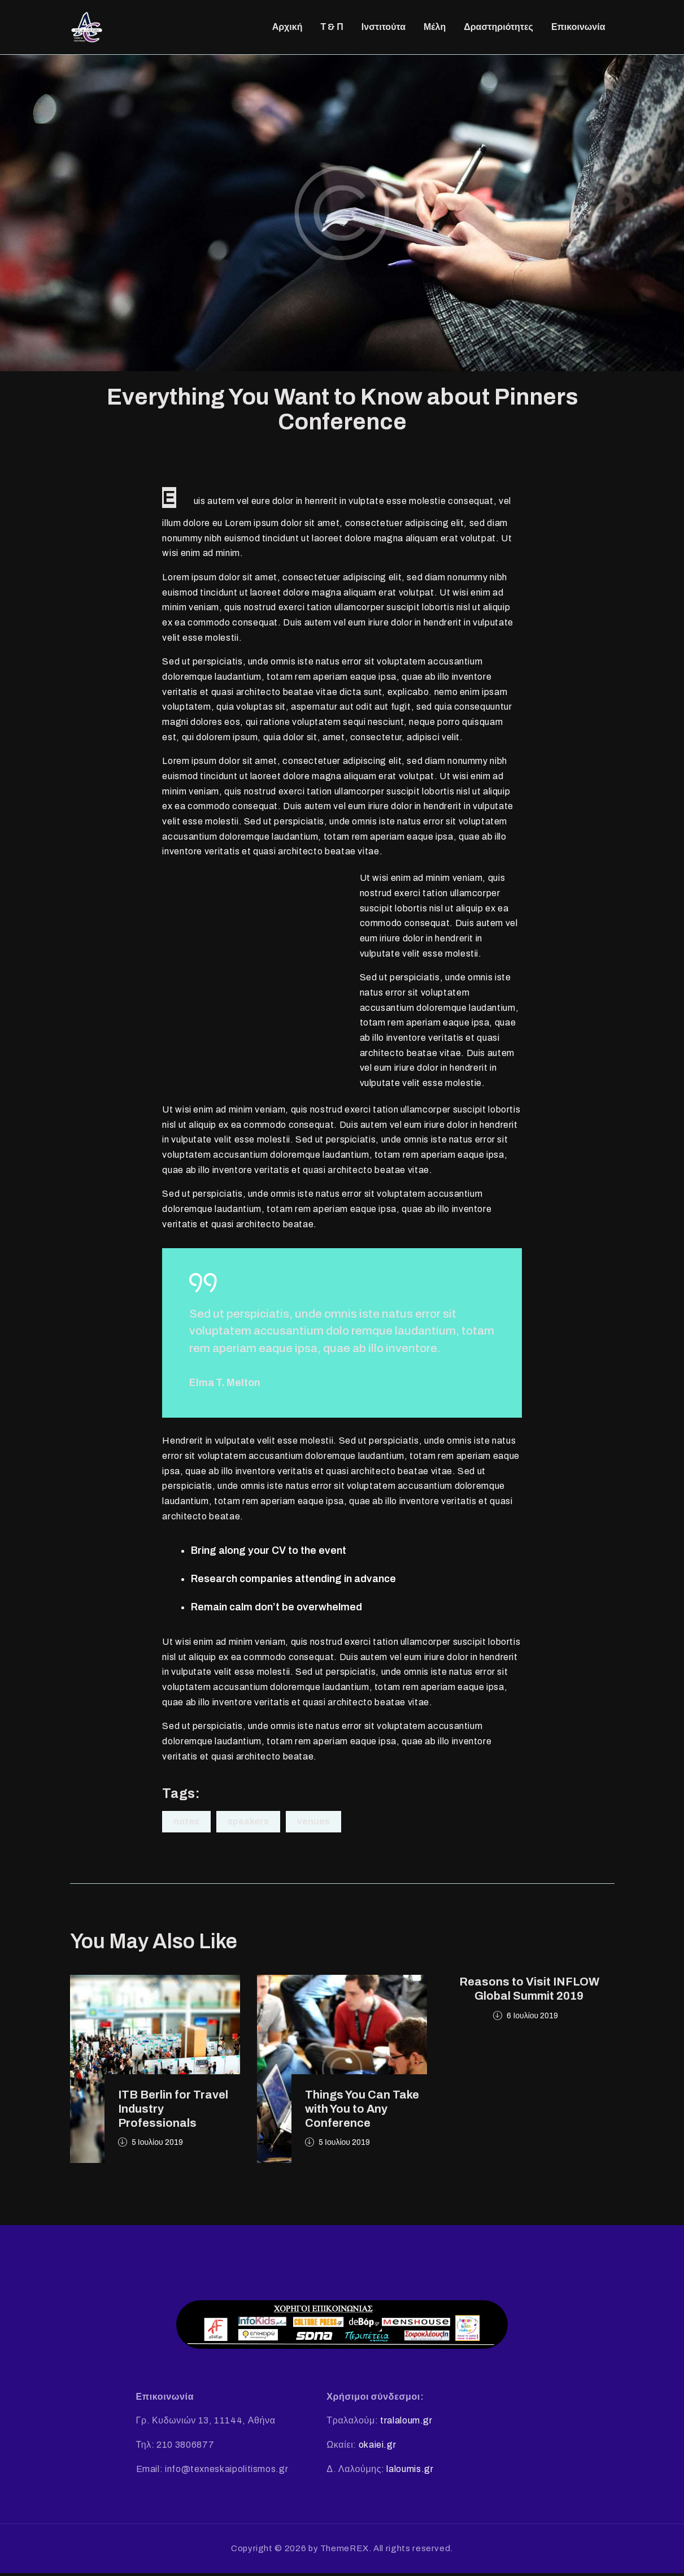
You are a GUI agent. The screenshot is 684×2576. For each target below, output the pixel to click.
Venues (313, 1825)
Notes (186, 1825)
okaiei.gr (378, 2448)
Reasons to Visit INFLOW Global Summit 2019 (529, 1992)
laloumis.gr (409, 2472)
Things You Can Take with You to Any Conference (362, 2112)
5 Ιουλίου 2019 (157, 2145)
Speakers (248, 1825)
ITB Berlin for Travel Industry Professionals (173, 2112)
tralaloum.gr (406, 2424)
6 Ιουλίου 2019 (532, 2018)
